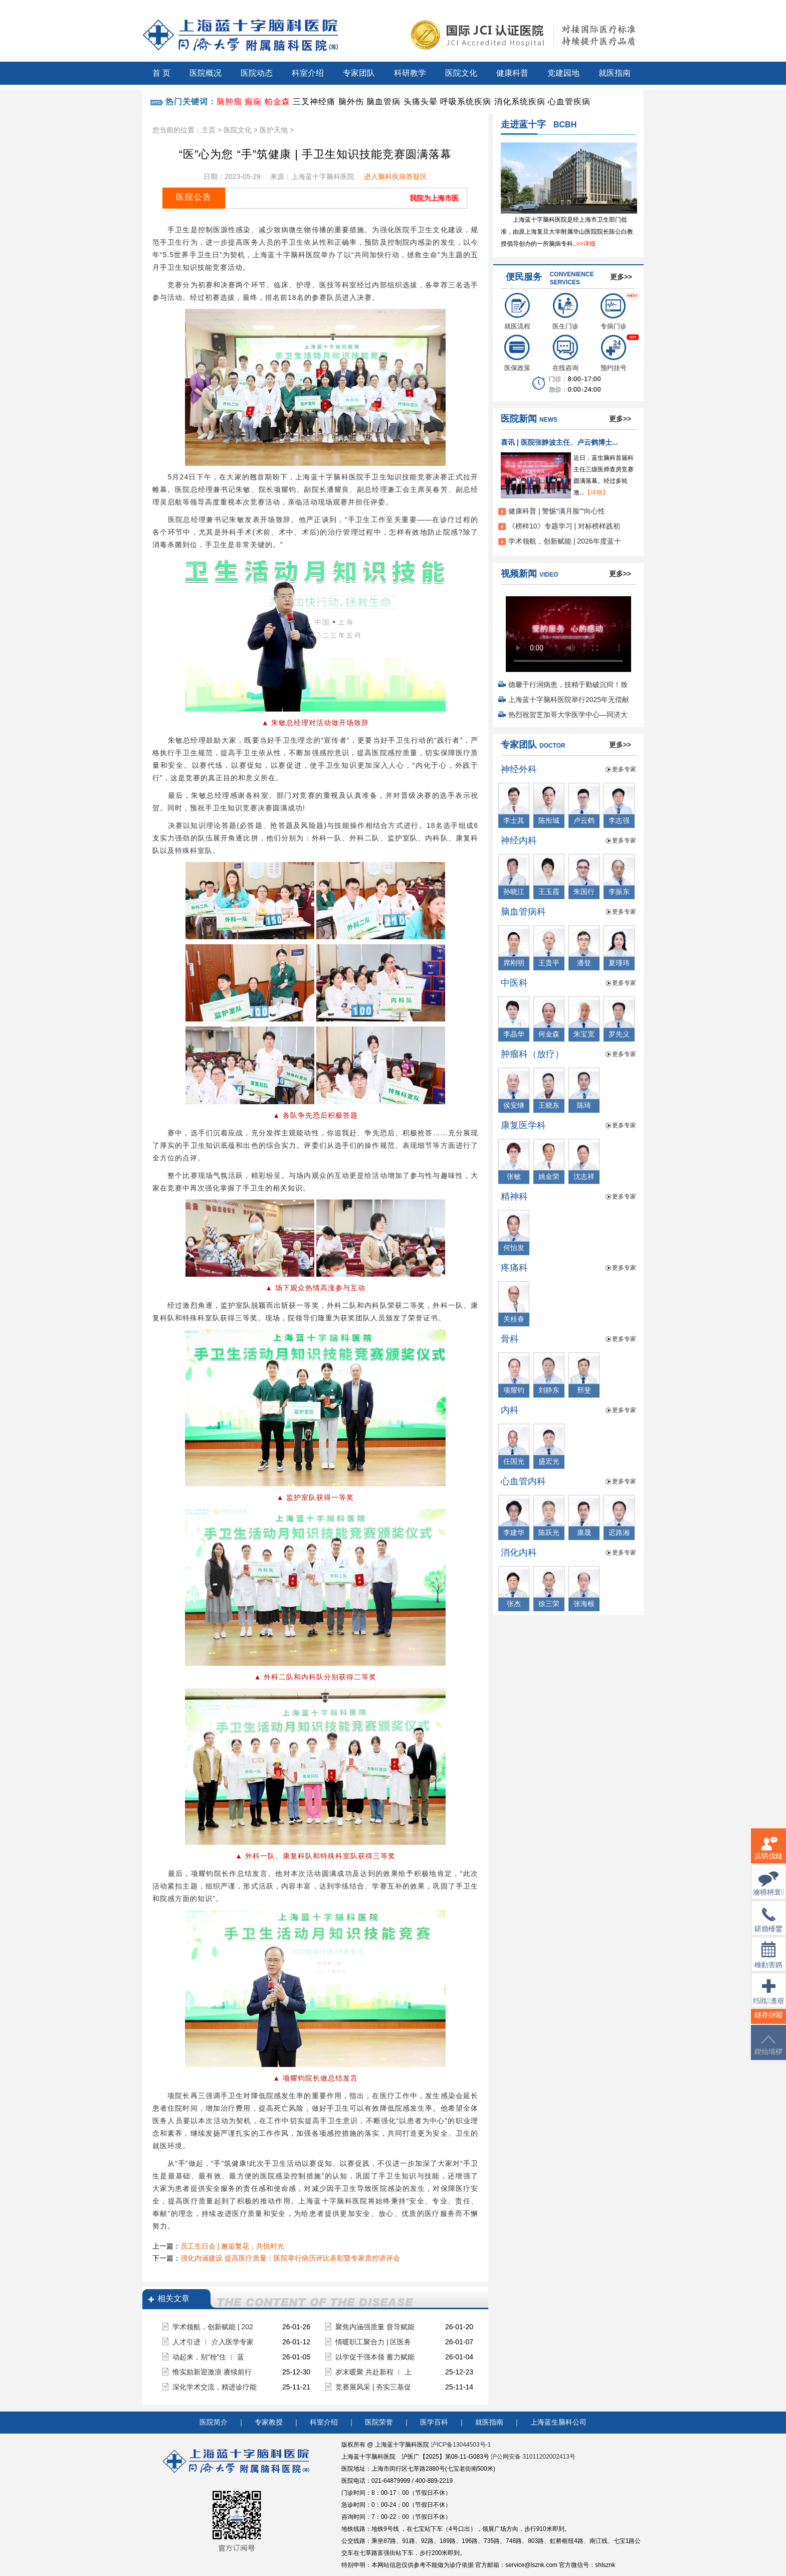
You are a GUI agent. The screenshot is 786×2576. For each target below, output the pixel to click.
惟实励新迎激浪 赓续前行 (212, 2372)
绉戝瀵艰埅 (768, 1998)
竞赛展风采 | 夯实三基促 (373, 2387)
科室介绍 (308, 73)
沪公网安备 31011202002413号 (533, 2456)
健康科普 (512, 73)
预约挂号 (614, 353)
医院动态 (257, 73)
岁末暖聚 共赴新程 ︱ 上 (373, 2372)
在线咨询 (565, 353)
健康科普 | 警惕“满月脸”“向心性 (556, 511)
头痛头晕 (421, 101)
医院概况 (205, 73)
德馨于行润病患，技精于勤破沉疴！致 (568, 684)
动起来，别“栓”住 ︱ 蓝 (208, 2357)
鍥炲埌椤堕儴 (768, 2051)
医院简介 (214, 2422)
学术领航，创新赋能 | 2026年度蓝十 (564, 541)
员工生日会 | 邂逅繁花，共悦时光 (232, 2246)
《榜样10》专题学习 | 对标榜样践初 (564, 526)
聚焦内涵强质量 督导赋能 (375, 2327)
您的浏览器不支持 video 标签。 (568, 631)
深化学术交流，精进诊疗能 (214, 2387)
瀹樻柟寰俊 (768, 1889)
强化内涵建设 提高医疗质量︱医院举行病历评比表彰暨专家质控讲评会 (290, 2258)
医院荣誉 (379, 2422)
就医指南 (615, 73)
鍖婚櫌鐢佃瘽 (768, 1926)
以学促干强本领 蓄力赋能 (375, 2357)
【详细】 (596, 492)
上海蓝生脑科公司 (558, 2422)
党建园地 (563, 73)
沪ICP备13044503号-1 (461, 2444)
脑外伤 (351, 101)
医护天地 (274, 130)
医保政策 (517, 353)
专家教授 (269, 2422)
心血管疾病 (569, 101)
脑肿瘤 (229, 101)
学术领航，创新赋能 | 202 (212, 2327)
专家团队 (359, 73)
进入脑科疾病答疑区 (395, 177)
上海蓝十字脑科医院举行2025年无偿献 (568, 700)
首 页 (161, 73)
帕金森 (277, 101)
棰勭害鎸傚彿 (768, 1961)
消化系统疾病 (519, 101)
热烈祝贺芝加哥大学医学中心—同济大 (568, 715)
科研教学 (410, 73)
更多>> (621, 277)
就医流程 (517, 311)
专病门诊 (614, 311)
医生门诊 (565, 311)
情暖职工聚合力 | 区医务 (373, 2342)
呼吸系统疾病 (465, 101)
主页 (209, 130)
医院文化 (461, 73)
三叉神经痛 (314, 101)
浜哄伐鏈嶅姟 (768, 1854)
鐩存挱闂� (768, 2021)
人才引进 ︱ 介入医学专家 (213, 2342)
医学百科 (434, 2422)
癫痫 (253, 101)
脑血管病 (383, 101)
